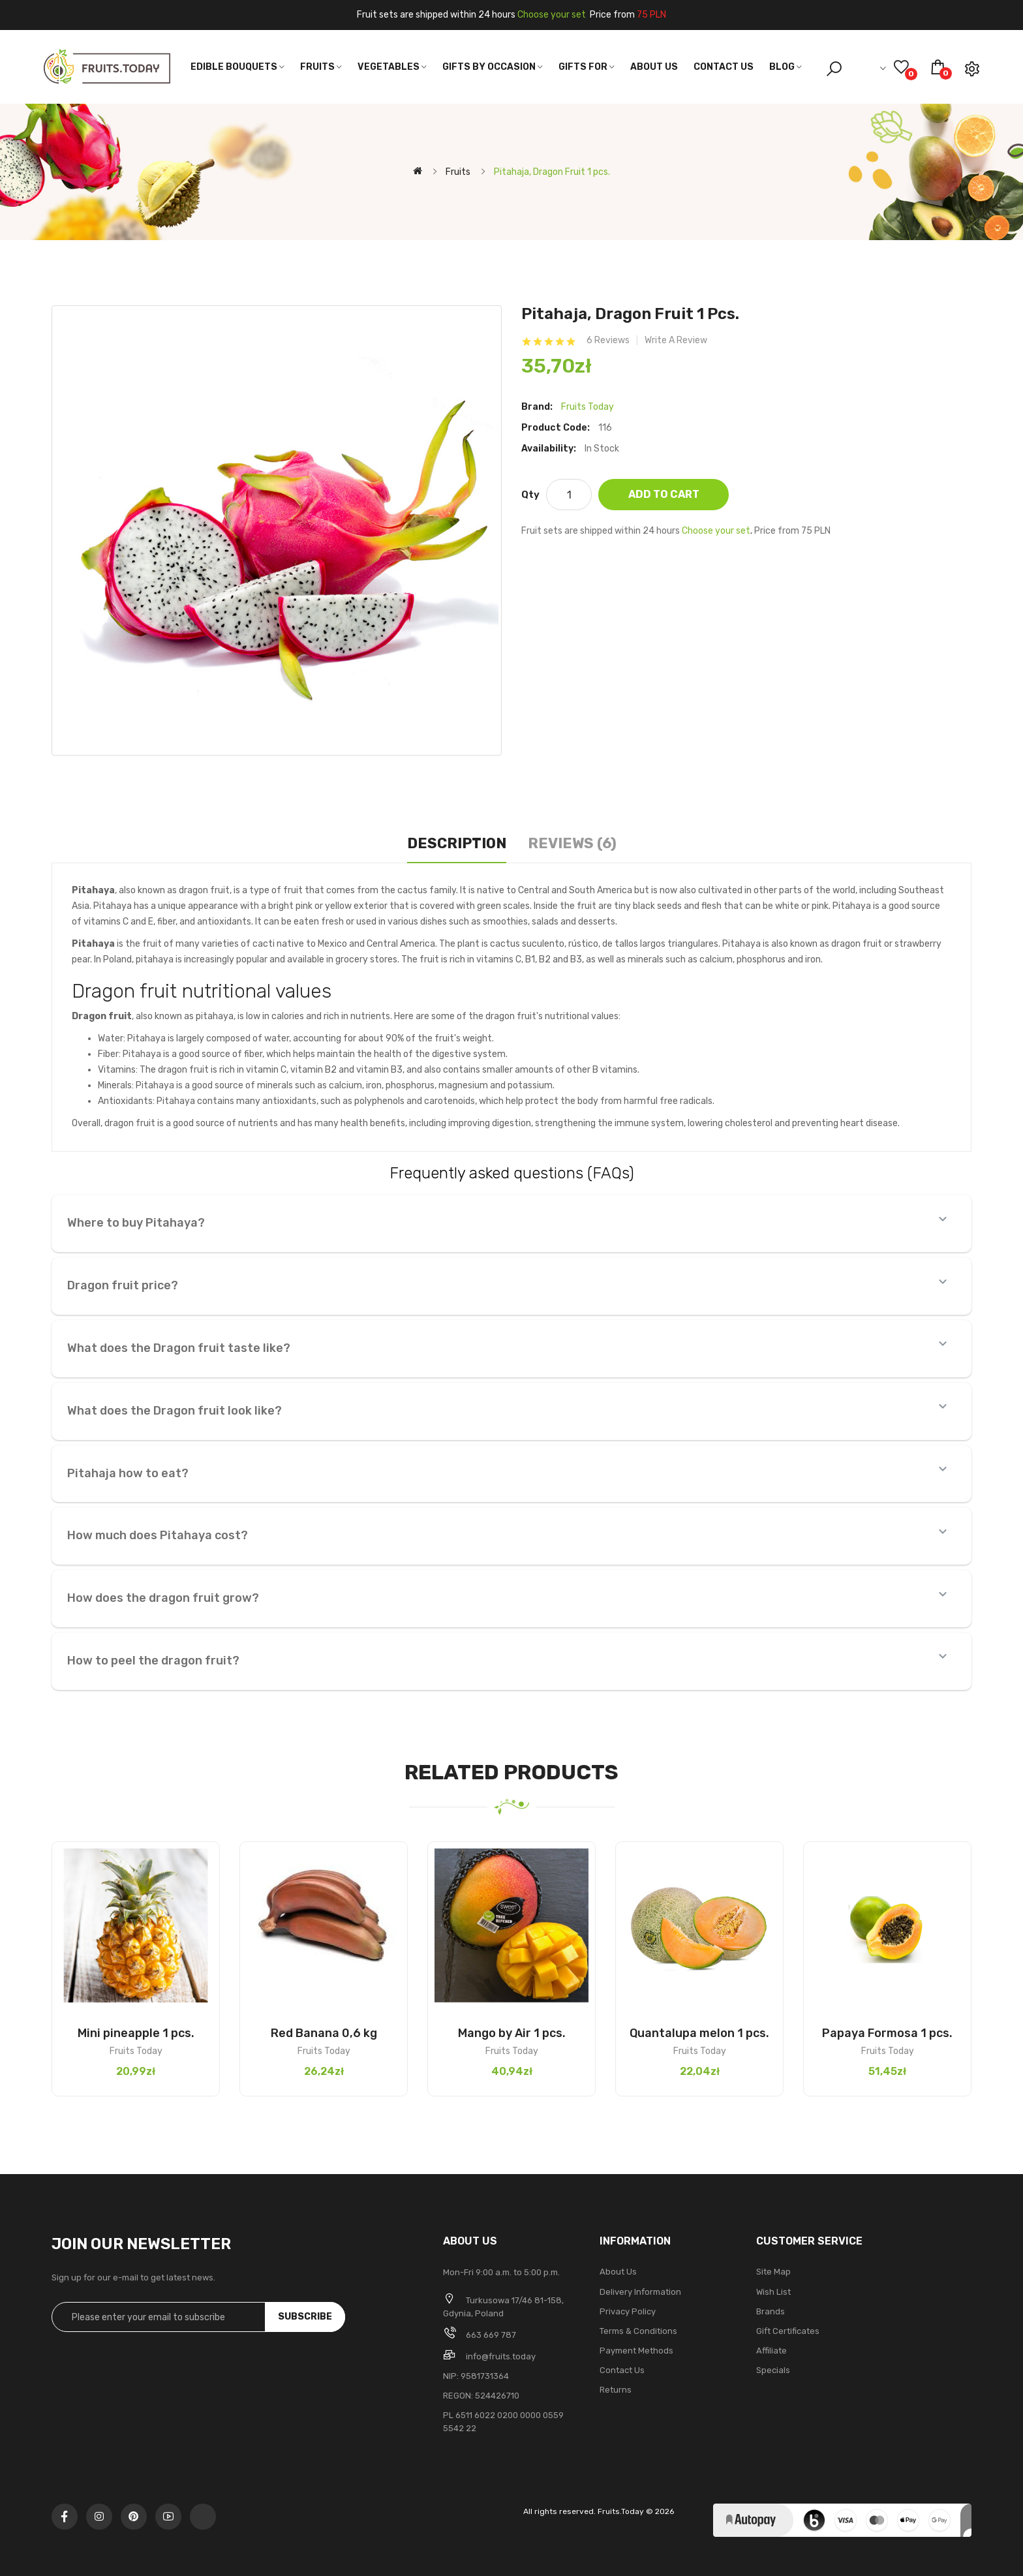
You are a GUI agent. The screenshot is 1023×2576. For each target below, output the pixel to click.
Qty (530, 494)
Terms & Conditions (638, 2331)
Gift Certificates (787, 2331)
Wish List (773, 2292)
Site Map (773, 2272)
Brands (770, 2311)
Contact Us (622, 2370)
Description (456, 843)
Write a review (676, 340)
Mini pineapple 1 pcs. (136, 2033)
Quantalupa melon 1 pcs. (699, 2033)
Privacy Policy (628, 2311)
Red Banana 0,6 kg (324, 2033)
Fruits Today (587, 406)
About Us (618, 2272)
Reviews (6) (572, 843)
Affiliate (771, 2350)
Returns (616, 2390)
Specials (773, 2370)
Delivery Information (640, 2292)
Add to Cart (663, 494)
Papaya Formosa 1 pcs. (887, 2033)
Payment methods (636, 2350)
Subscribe (305, 2316)
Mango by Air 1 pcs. (512, 2033)
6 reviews (608, 340)
